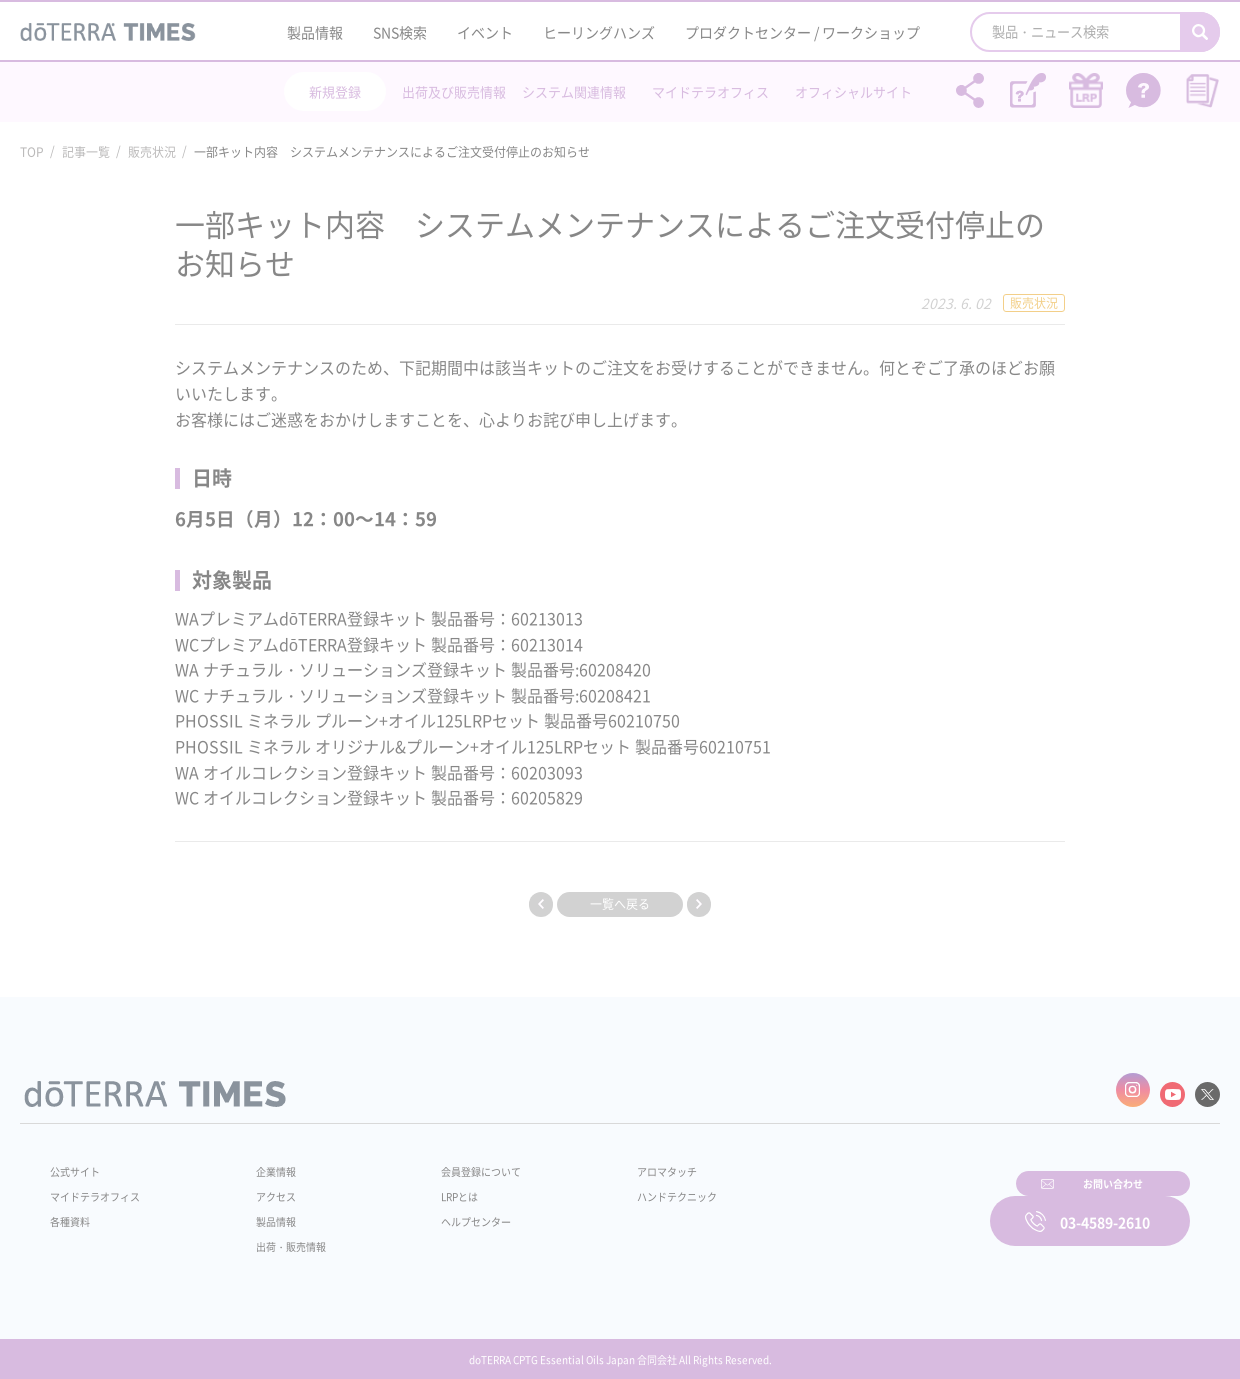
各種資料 (74, 1211)
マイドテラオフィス (710, 91)
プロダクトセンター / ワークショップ (802, 32)
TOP (32, 152)
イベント (485, 32)
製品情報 (315, 32)
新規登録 (335, 91)
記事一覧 (86, 152)
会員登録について (452, 1161)
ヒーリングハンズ (599, 32)
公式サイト (80, 1161)
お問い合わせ (875, 1208)
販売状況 (152, 152)
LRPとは (427, 1186)
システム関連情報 (574, 91)
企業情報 (263, 1161)
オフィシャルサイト (853, 91)
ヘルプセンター (446, 1211)
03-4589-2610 (1105, 1208)
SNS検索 (400, 32)
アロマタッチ (617, 1161)
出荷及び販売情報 (454, 91)
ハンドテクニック (629, 1186)
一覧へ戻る (620, 904)
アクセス (263, 1186)
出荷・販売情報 (281, 1236)
